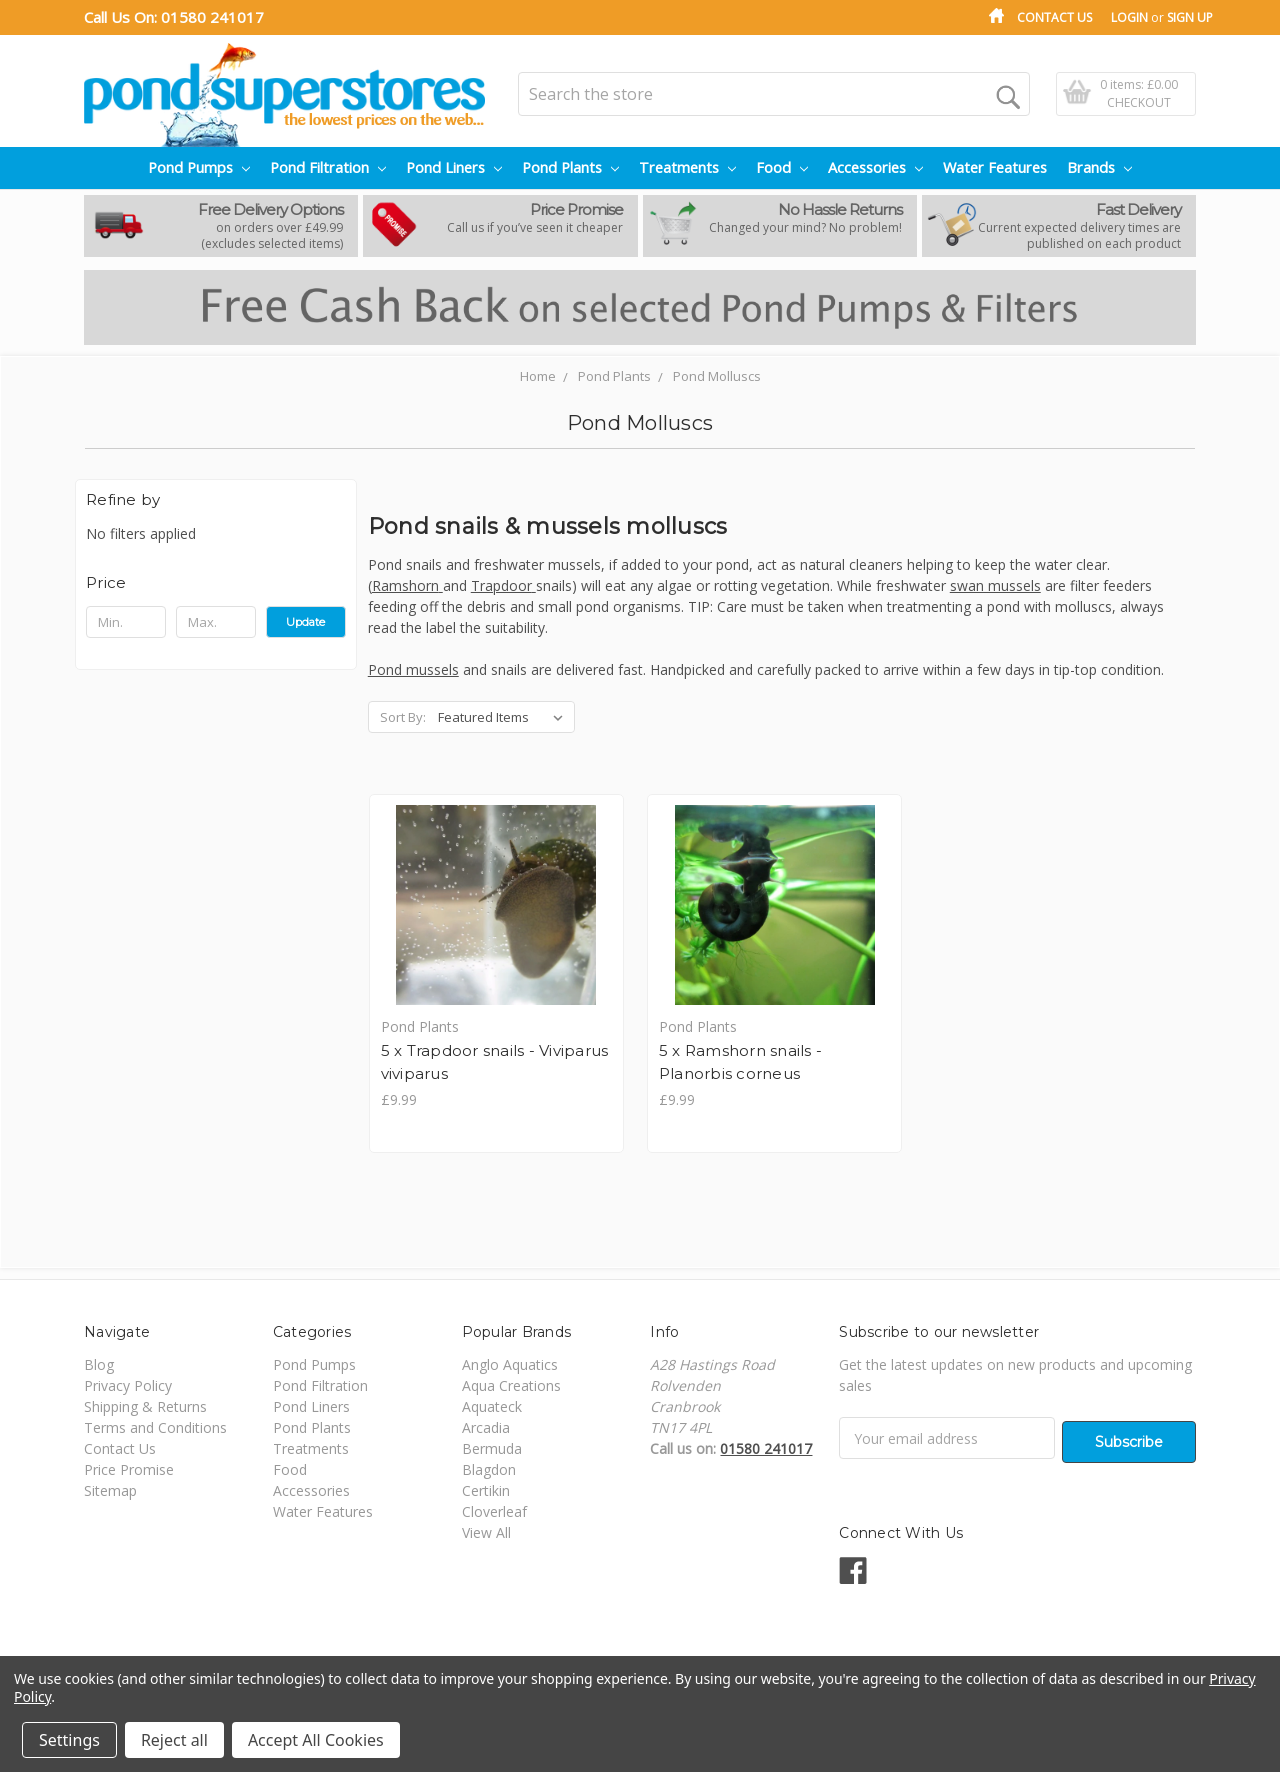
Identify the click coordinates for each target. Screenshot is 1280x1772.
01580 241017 (212, 17)
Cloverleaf (494, 1513)
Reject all (174, 1740)
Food (782, 167)
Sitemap (110, 1492)
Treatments (687, 167)
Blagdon (489, 1471)
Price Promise (129, 1471)
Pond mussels (413, 669)
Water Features (995, 167)
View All (486, 1534)
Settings (69, 1740)
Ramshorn (407, 585)
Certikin (486, 1492)
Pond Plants (570, 167)
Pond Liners (454, 167)
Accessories (875, 167)
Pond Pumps (199, 167)
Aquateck (492, 1408)
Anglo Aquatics (510, 1366)
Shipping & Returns (145, 1408)
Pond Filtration (328, 167)
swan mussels (995, 585)
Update (305, 622)
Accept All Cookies (316, 1740)
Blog (99, 1366)
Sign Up (1190, 17)
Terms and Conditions (155, 1429)
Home (538, 376)
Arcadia (486, 1429)
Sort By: (403, 717)
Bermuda (492, 1450)
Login (1129, 17)
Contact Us (1054, 17)
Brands (1099, 167)
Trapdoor (503, 585)
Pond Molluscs (717, 376)
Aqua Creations (511, 1387)
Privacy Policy (128, 1387)
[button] (216, 583)
